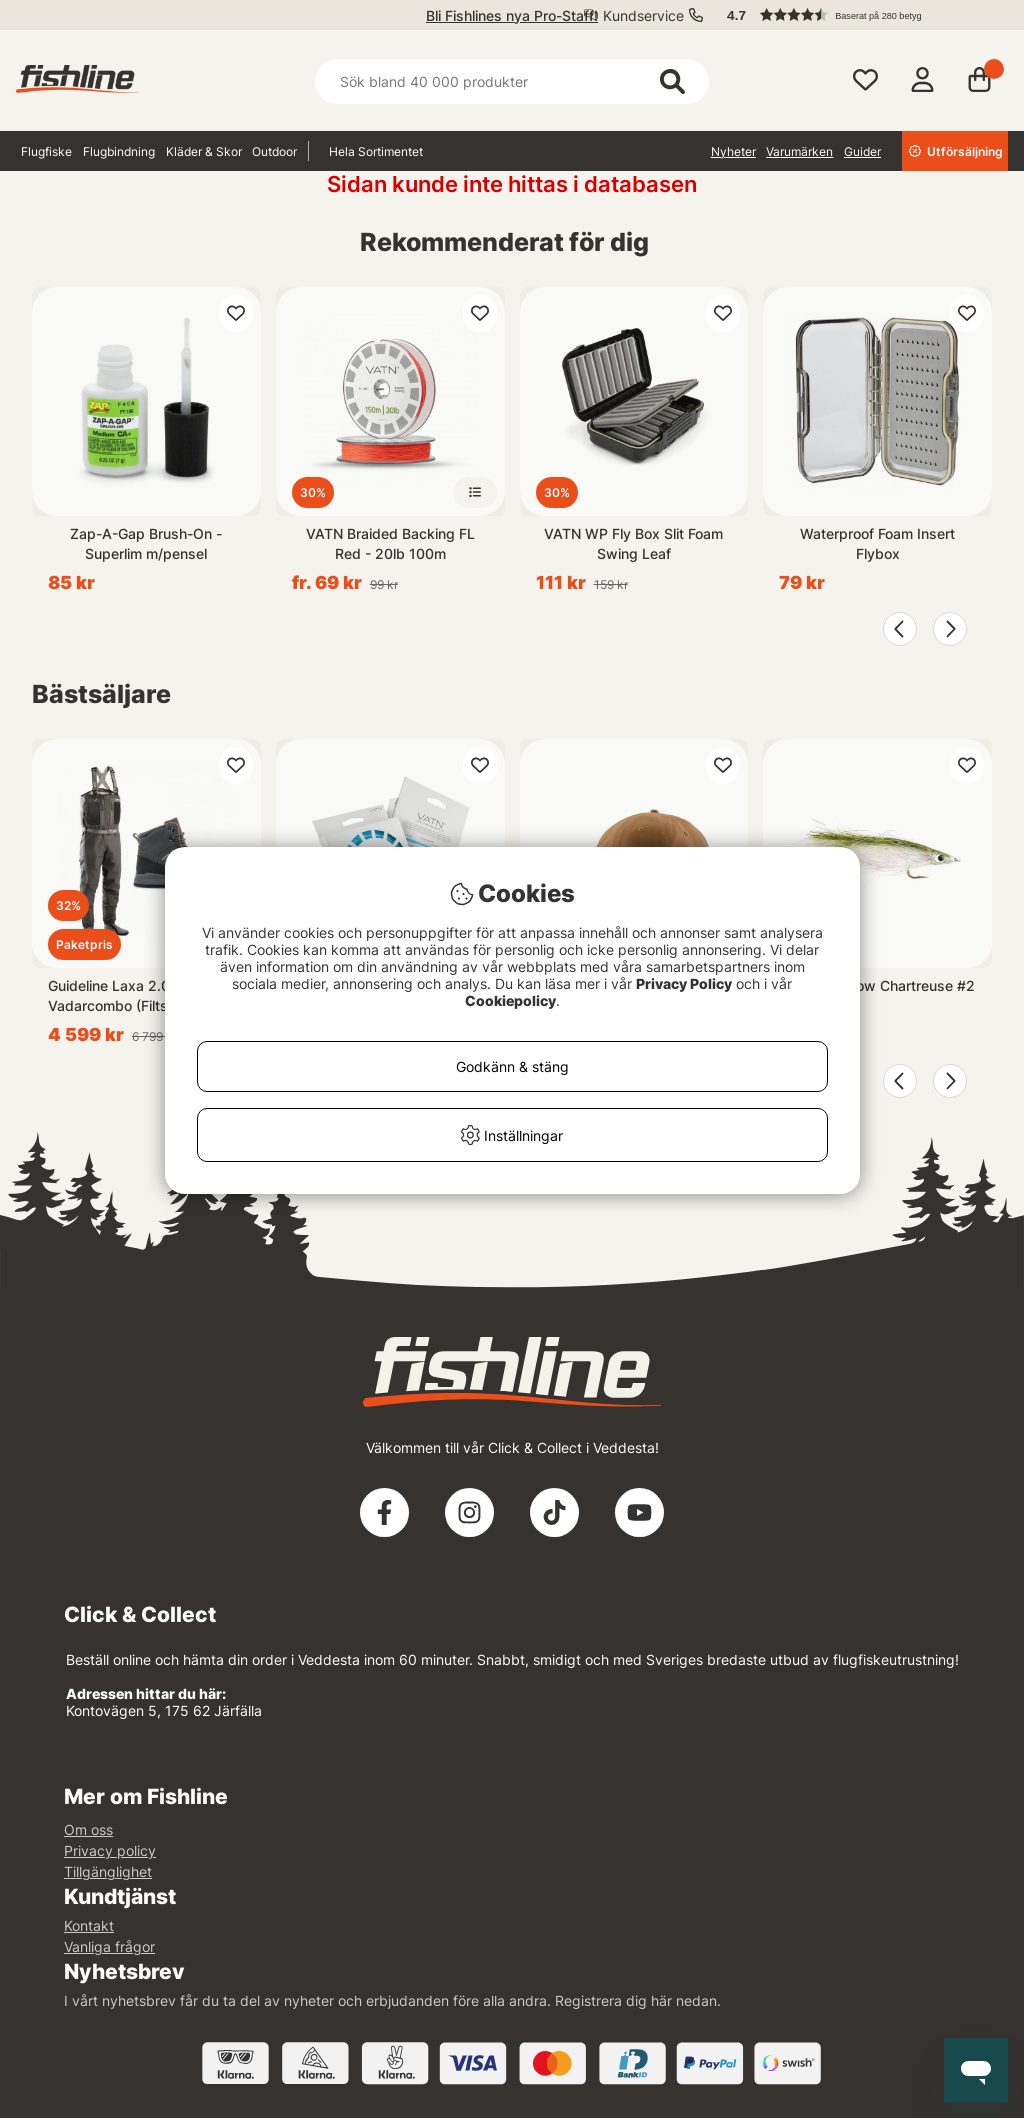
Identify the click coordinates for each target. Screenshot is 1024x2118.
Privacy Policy (684, 983)
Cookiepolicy (510, 1000)
